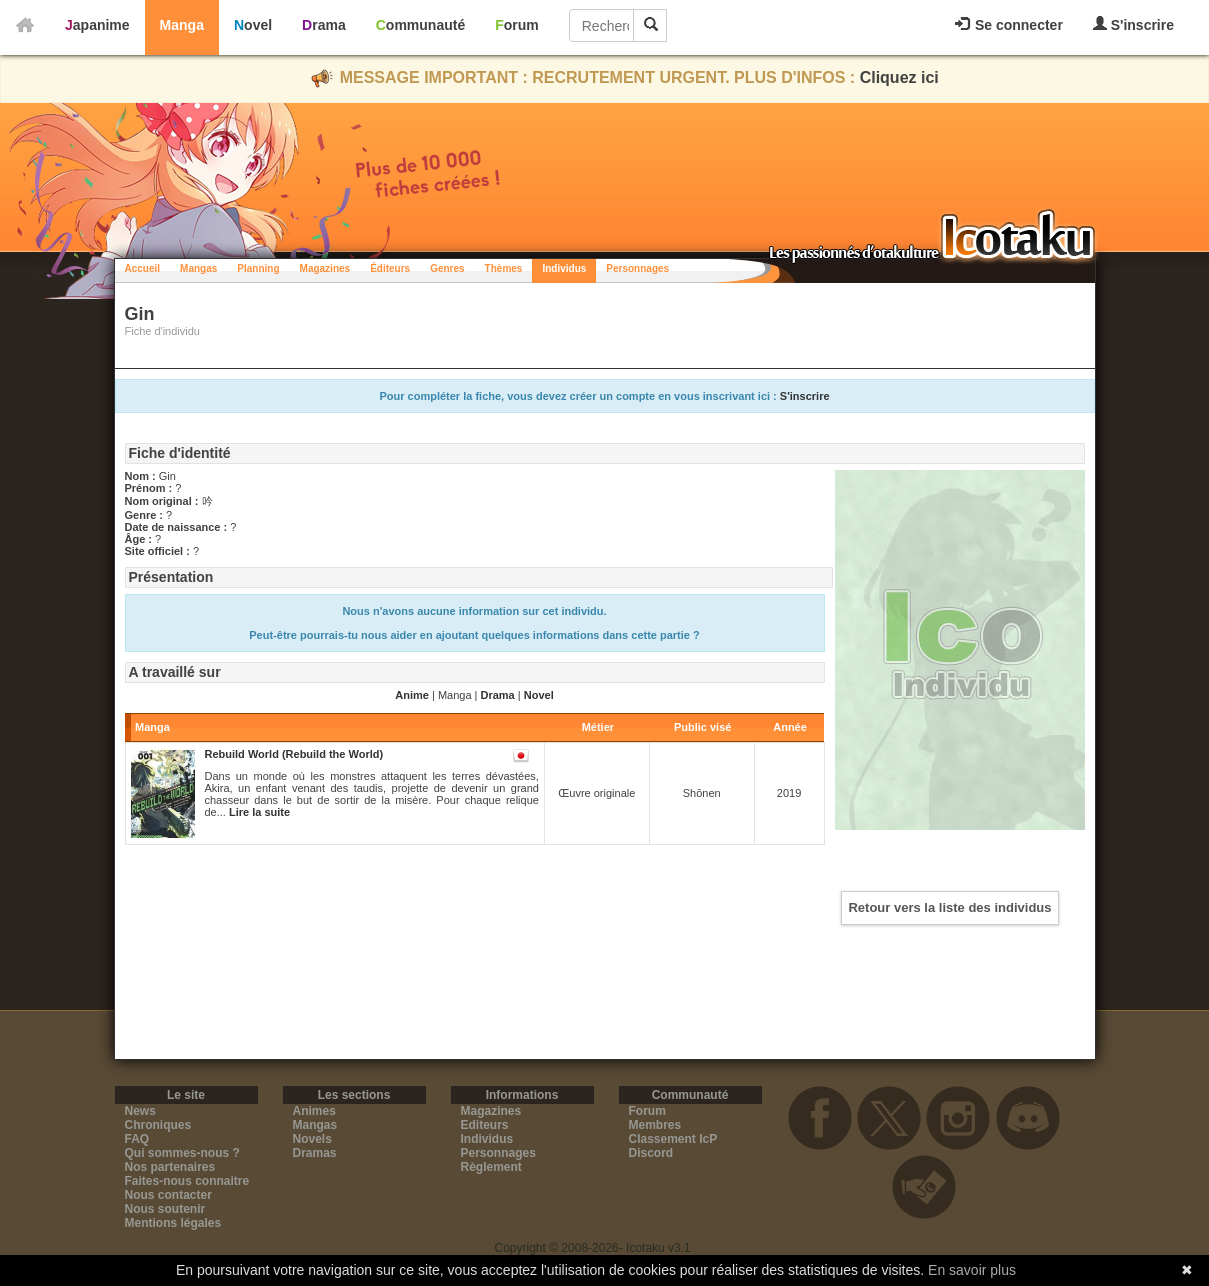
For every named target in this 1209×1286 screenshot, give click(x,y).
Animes (314, 1111)
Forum (517, 25)
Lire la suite (259, 812)
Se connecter (1009, 25)
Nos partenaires (170, 1167)
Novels (312, 1139)
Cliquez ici (899, 77)
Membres (655, 1125)
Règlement (491, 1167)
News (140, 1111)
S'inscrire (1133, 24)
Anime (412, 695)
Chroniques (158, 1125)
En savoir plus (972, 1270)
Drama (324, 25)
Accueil (143, 268)
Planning (258, 268)
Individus (564, 268)
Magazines (325, 268)
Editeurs (485, 1125)
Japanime (97, 25)
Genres (447, 268)
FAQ (137, 1139)
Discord (651, 1153)
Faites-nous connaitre (187, 1181)
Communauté (420, 25)
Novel (253, 25)
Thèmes (504, 268)
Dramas (315, 1153)
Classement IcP (673, 1139)
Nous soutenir (165, 1209)
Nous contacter (168, 1195)
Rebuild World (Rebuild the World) (294, 754)
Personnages (637, 268)
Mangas (198, 268)
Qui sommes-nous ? (182, 1153)
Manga (182, 25)
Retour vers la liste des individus (949, 907)
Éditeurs (390, 268)
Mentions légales (173, 1223)
